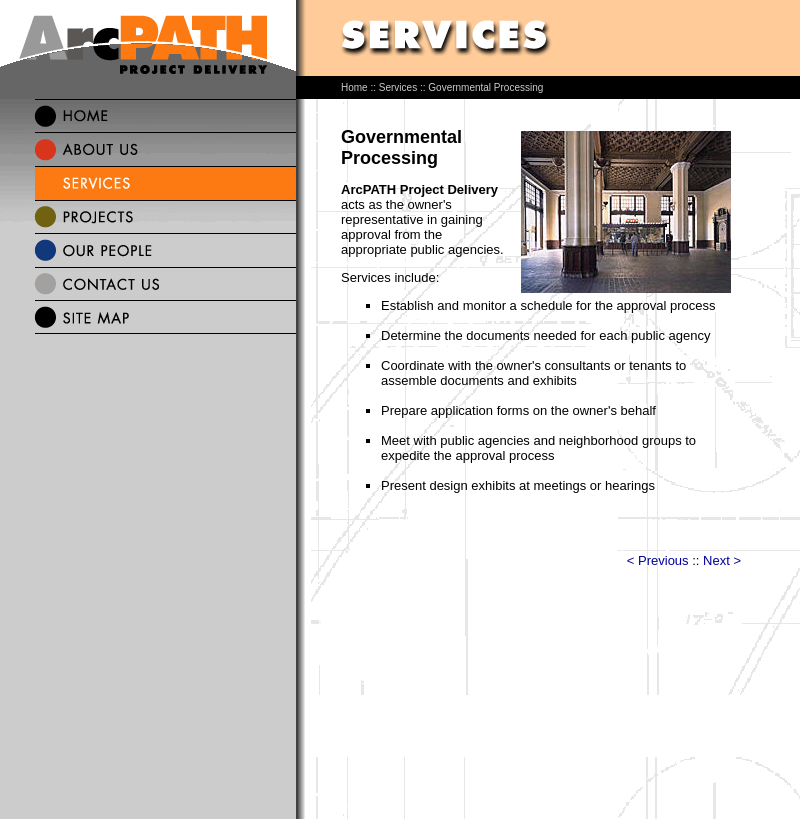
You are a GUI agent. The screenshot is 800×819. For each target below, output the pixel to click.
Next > (722, 560)
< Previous (658, 560)
